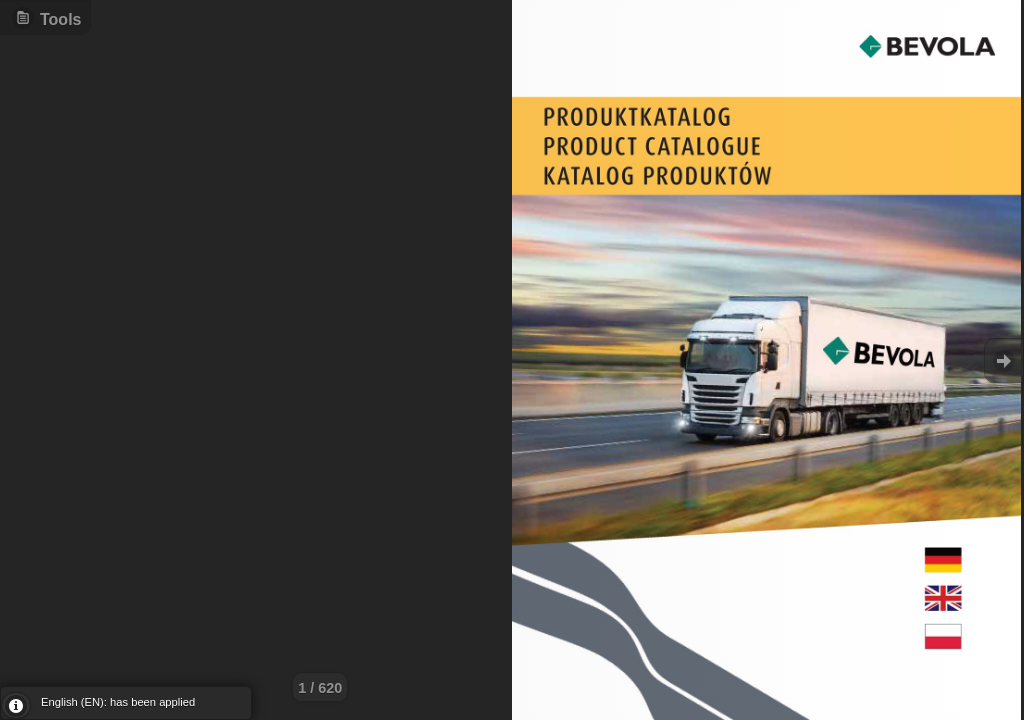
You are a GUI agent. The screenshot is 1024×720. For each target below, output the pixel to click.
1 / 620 (320, 688)
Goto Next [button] (1004, 360)
